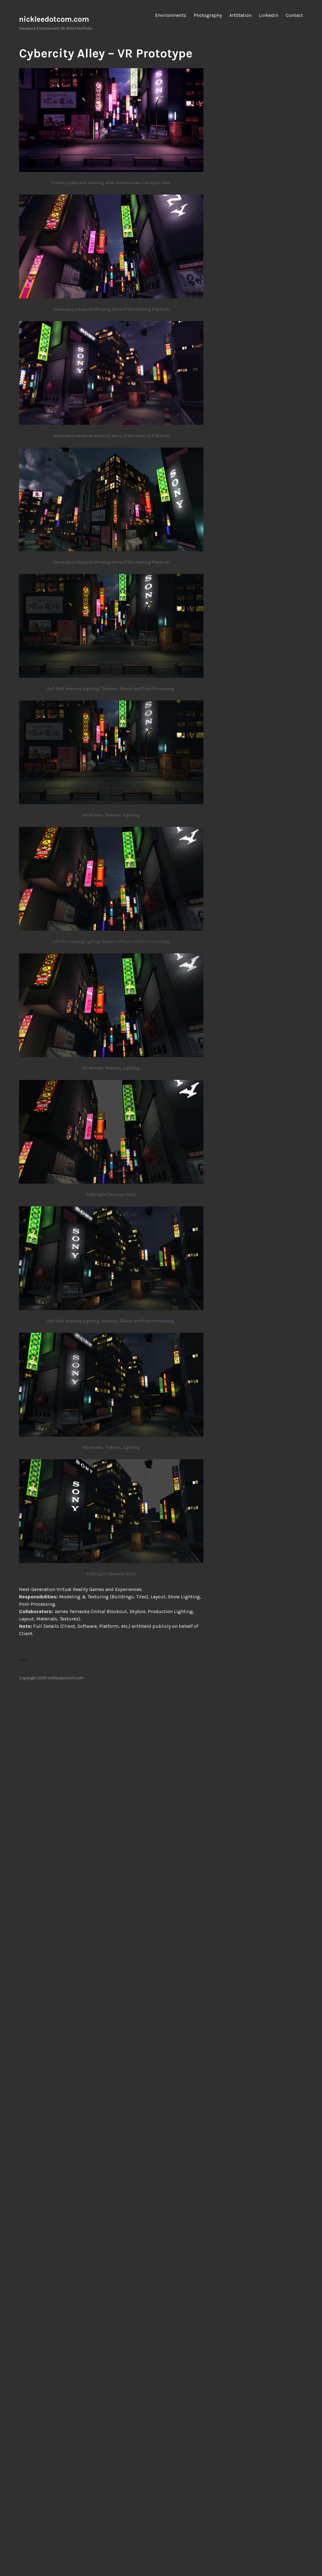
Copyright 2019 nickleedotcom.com (51, 1678)
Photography (208, 15)
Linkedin (268, 15)
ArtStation (240, 15)
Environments (170, 15)
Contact (294, 15)
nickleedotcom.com (54, 19)
